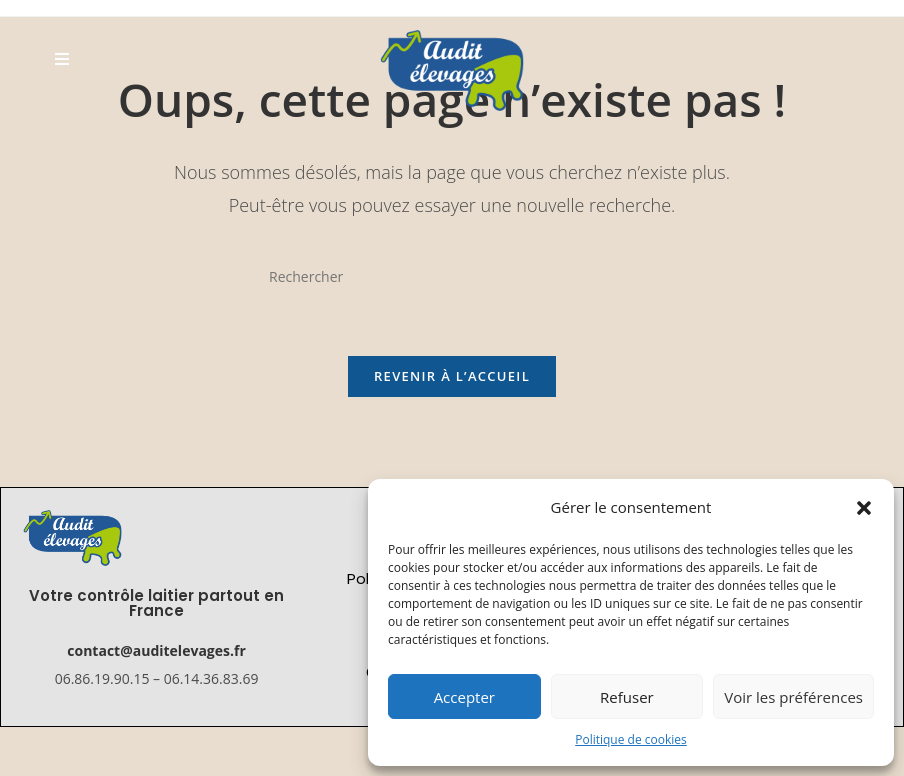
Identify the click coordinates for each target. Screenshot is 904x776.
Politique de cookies (631, 739)
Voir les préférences (793, 697)
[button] (864, 508)
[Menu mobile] (62, 58)
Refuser (627, 697)
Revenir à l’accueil (452, 376)
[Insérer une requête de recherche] (452, 276)
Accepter (464, 697)
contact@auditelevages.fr (156, 650)
